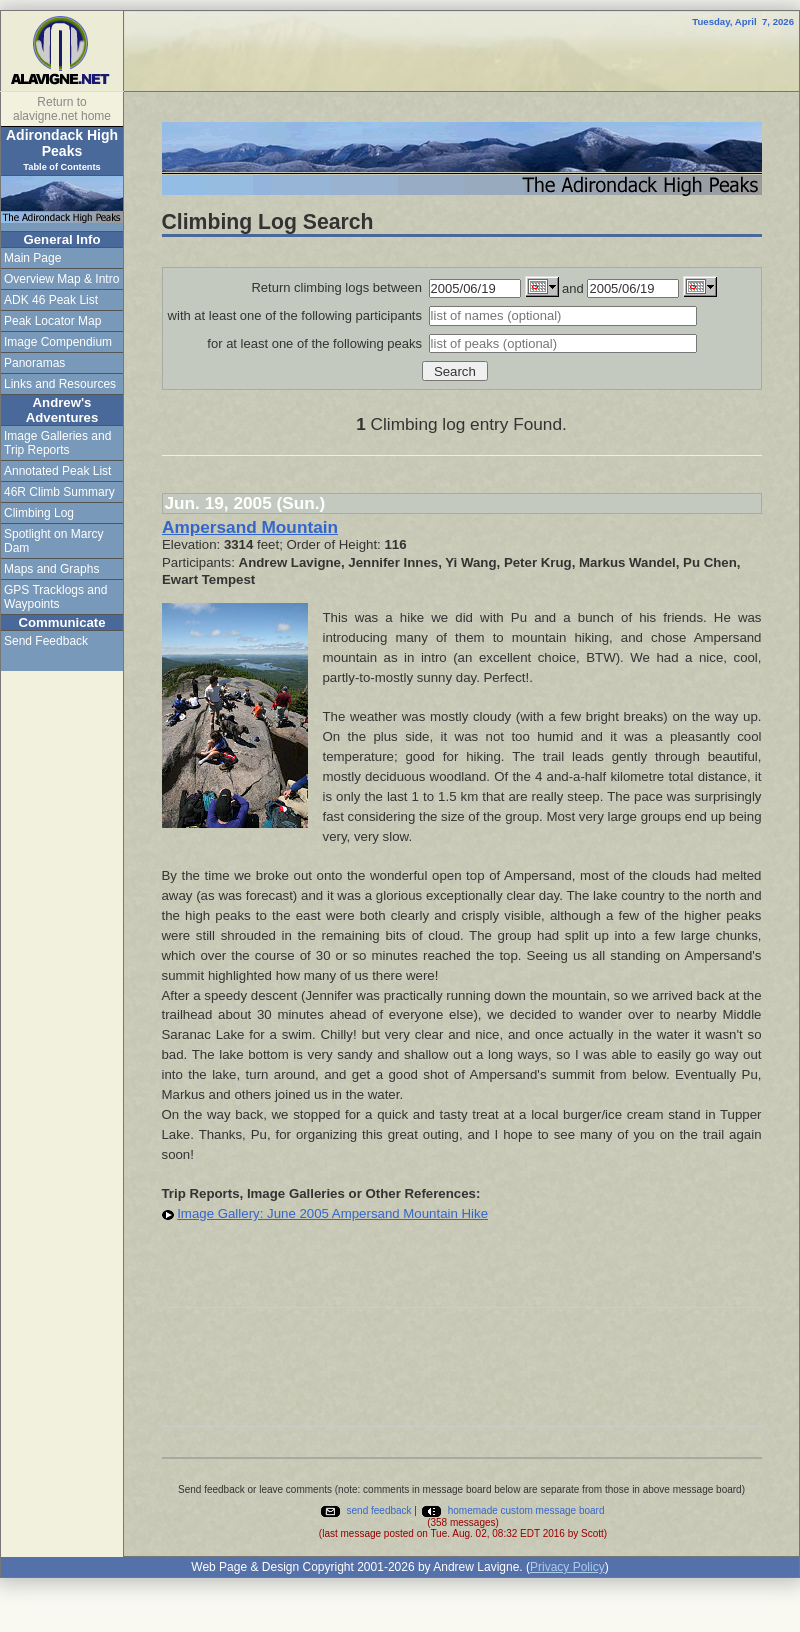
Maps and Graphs (51, 569)
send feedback (365, 1510)
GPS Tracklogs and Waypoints (55, 597)
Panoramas (34, 363)
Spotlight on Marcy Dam (53, 541)
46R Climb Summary (59, 492)
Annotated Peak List (57, 471)
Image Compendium (58, 342)
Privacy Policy (567, 1567)
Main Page (32, 258)
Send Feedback (46, 641)
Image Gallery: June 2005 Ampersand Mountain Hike (332, 1213)
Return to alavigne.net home (62, 109)
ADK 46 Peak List (51, 300)
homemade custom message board (512, 1510)
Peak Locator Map (52, 321)
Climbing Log (39, 513)
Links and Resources (60, 384)
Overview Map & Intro (61, 279)
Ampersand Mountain (250, 527)
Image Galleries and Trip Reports (57, 443)
